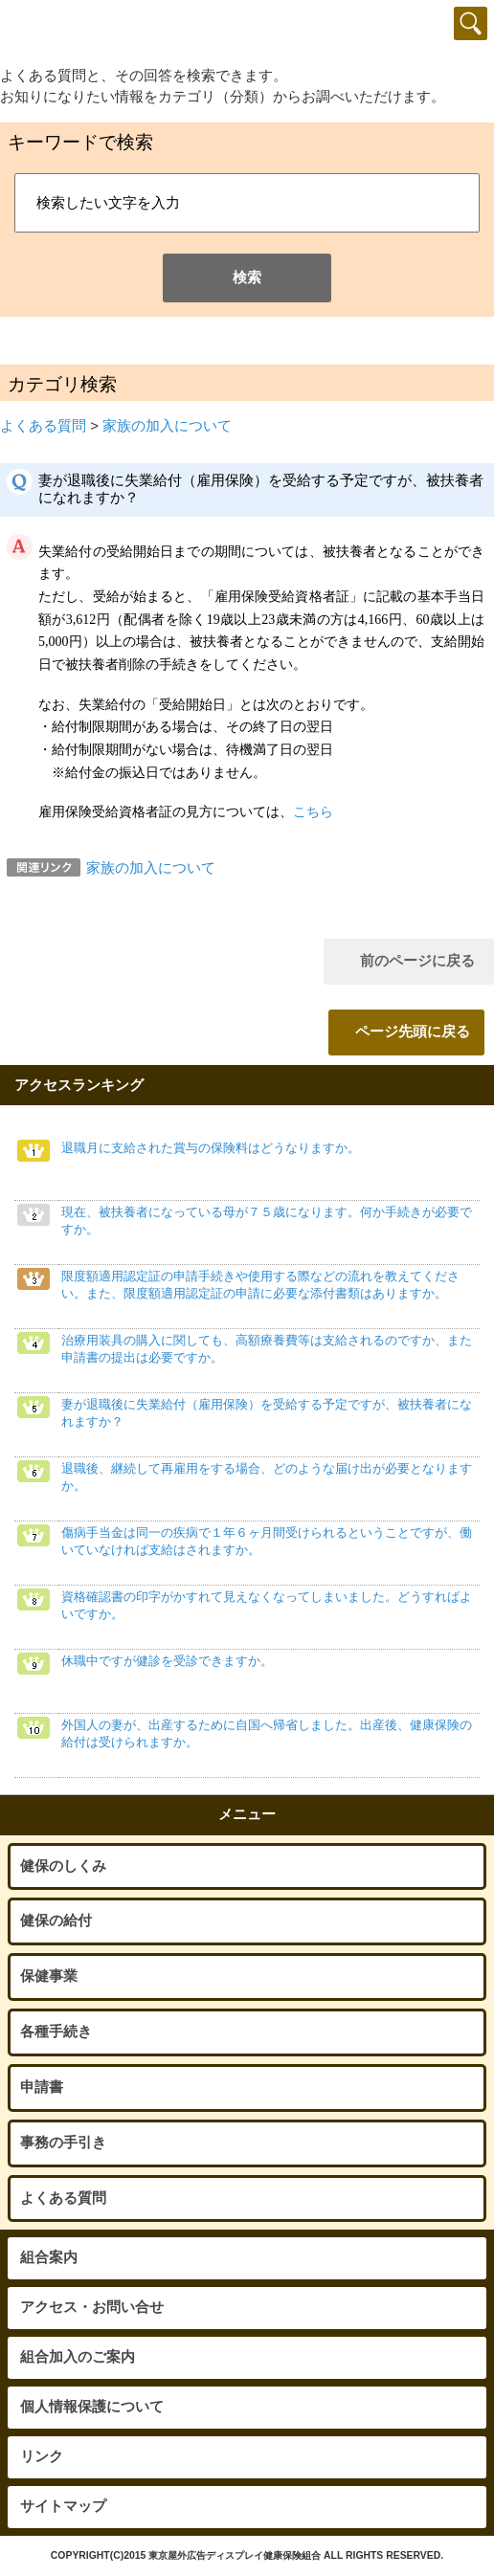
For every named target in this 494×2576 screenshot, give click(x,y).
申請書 (41, 2087)
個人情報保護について (92, 2406)
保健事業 (49, 1976)
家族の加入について (167, 425)
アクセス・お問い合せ (92, 2307)
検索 (247, 277)
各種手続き (56, 2031)
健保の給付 (56, 1920)
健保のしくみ (63, 1866)
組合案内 (49, 2257)
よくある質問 (43, 425)
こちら (313, 812)
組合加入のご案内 (77, 2357)
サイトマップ (63, 2506)
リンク (41, 2456)
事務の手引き (63, 2142)
